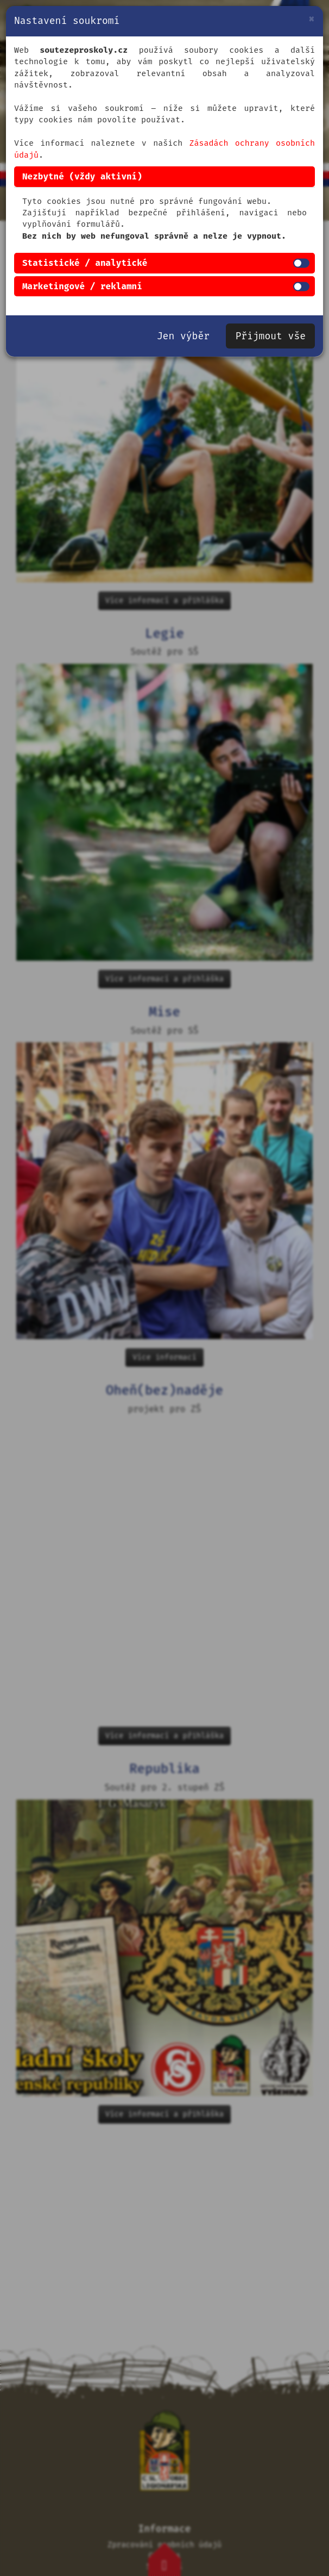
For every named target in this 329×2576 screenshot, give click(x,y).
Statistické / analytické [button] (84, 263)
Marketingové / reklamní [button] (82, 286)
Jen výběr (183, 336)
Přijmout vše (270, 336)
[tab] (164, 176)
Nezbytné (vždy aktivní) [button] (82, 176)
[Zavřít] (311, 18)
